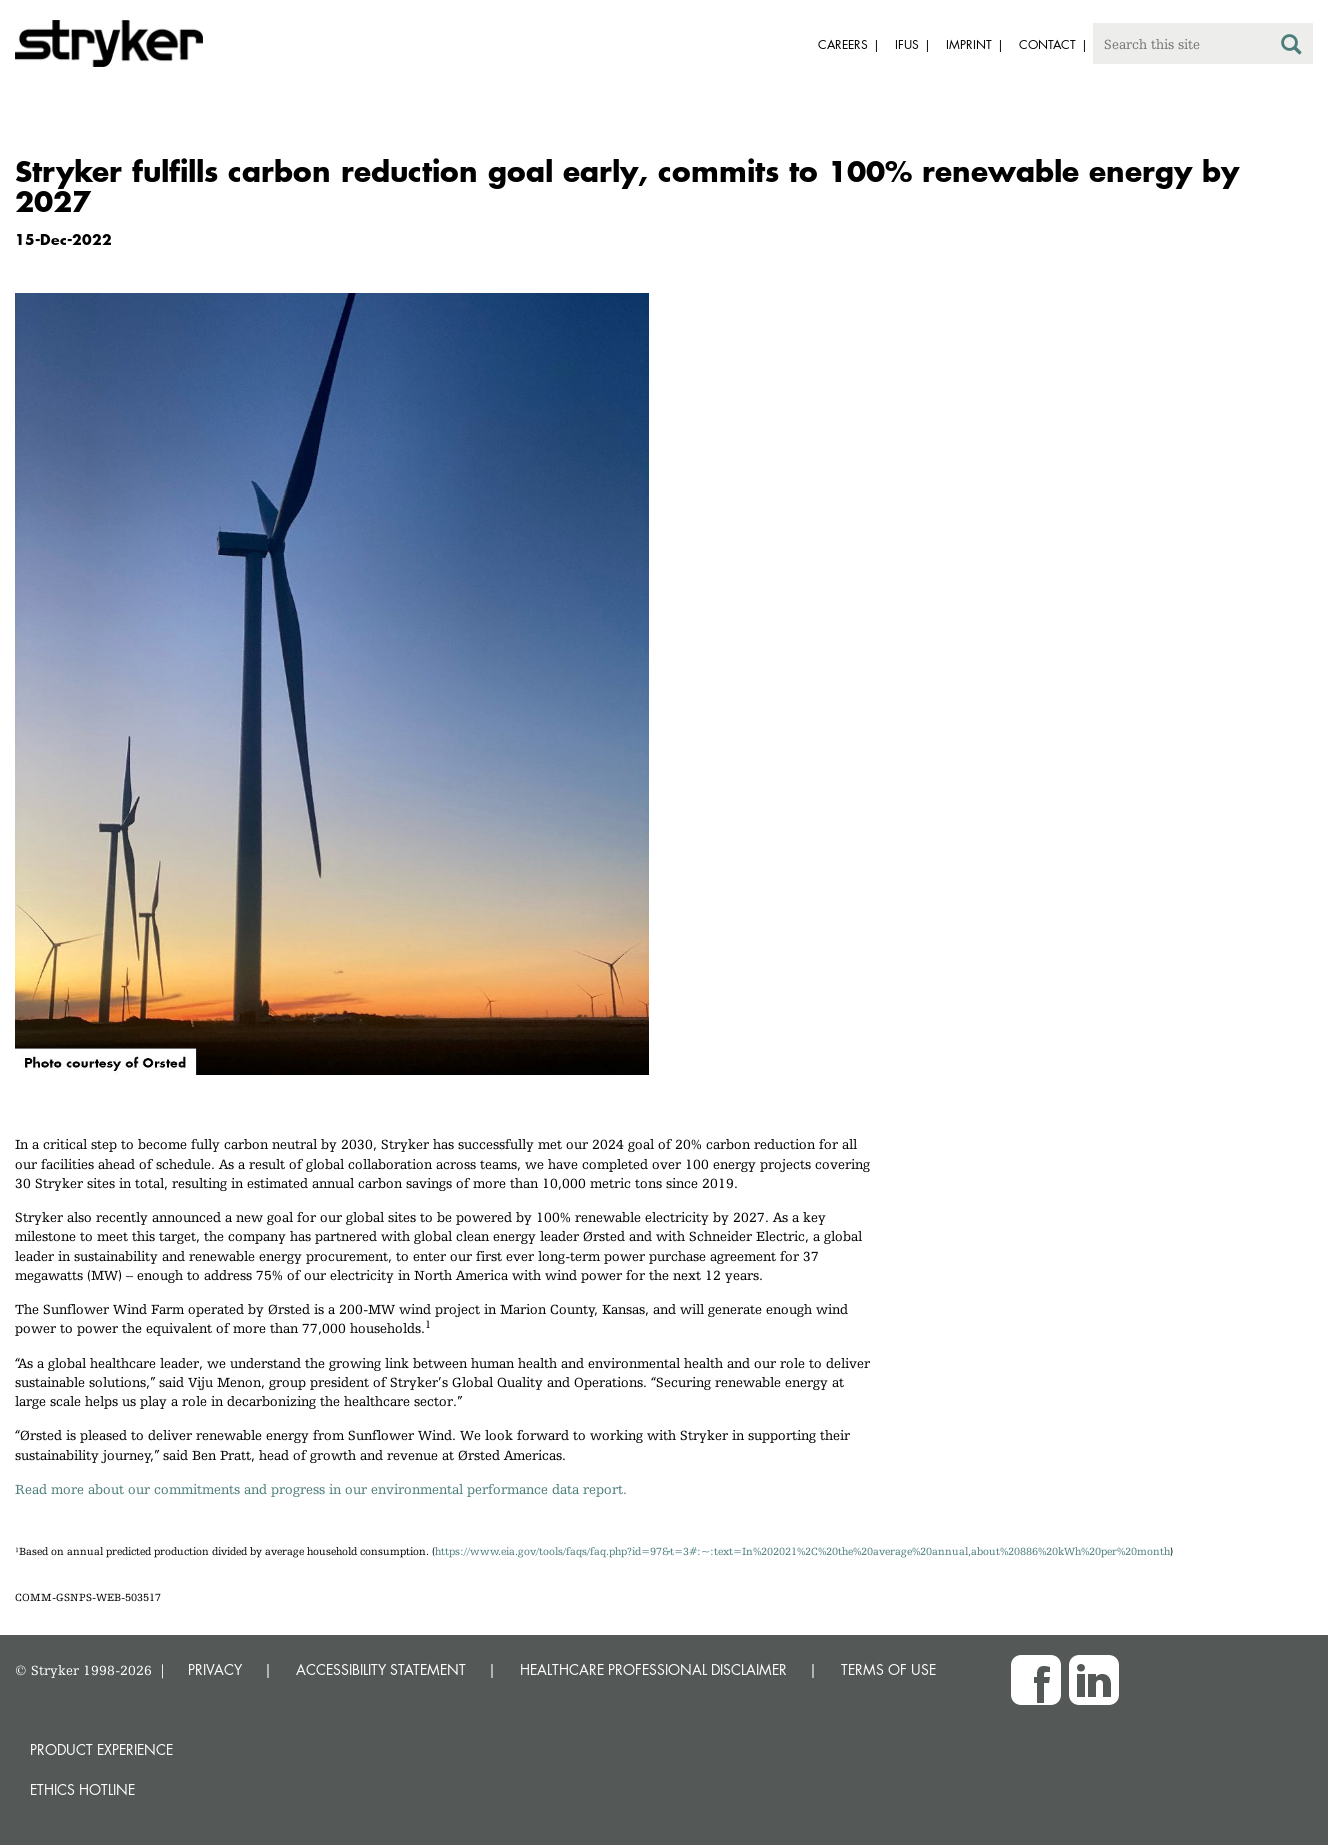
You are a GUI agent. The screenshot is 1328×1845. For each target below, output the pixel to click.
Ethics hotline (82, 1789)
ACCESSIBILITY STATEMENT (381, 1669)
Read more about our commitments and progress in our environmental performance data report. (321, 1489)
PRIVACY (215, 1669)
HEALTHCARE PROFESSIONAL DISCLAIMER (653, 1669)
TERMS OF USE (888, 1669)
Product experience (101, 1749)
